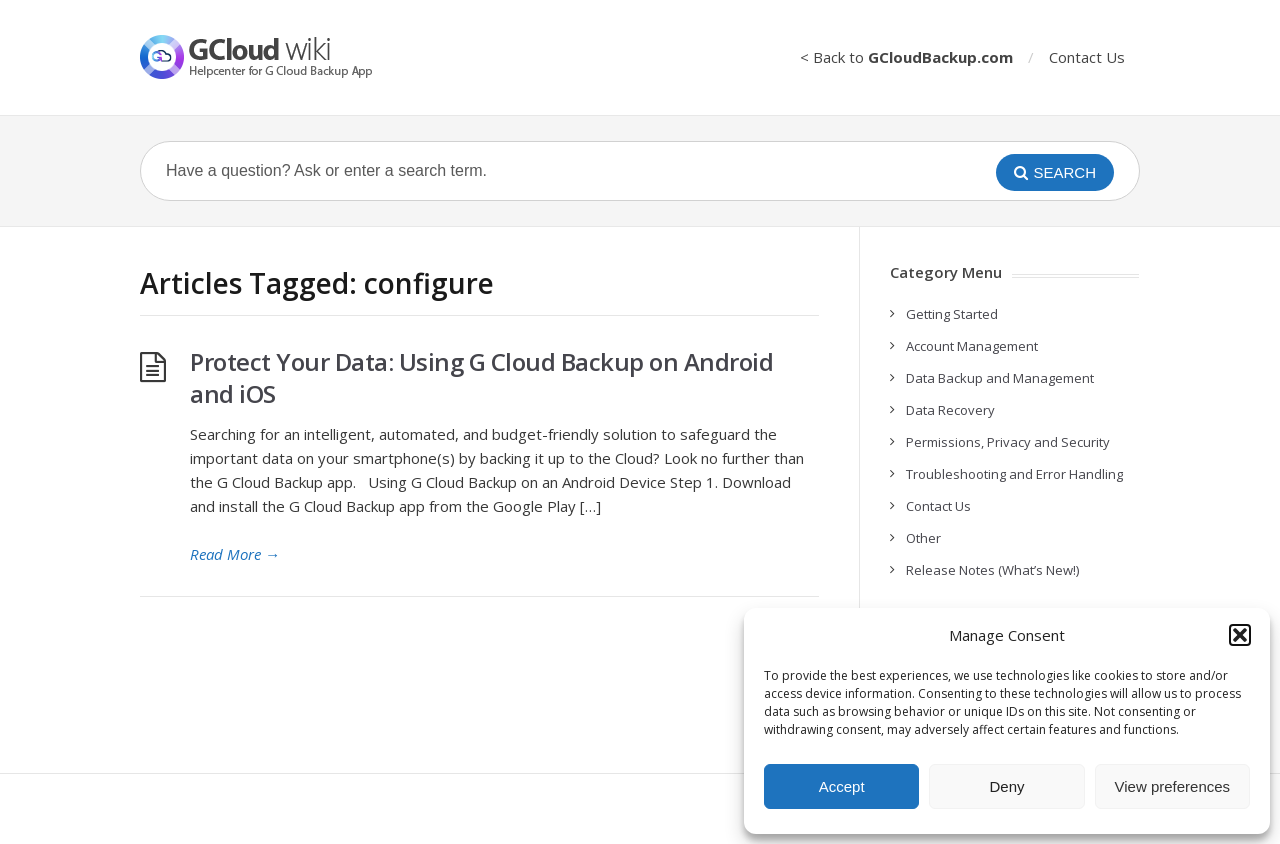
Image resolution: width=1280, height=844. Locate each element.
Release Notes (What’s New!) (992, 570)
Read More (235, 554)
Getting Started (952, 314)
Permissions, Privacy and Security (1008, 442)
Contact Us (1087, 57)
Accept (842, 786)
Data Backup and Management (1000, 378)
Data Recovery (950, 410)
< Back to (906, 57)
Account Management (972, 346)
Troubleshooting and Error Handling (1014, 474)
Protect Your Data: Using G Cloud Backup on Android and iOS (481, 377)
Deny (1006, 786)
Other (923, 538)
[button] (1240, 635)
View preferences (1173, 786)
